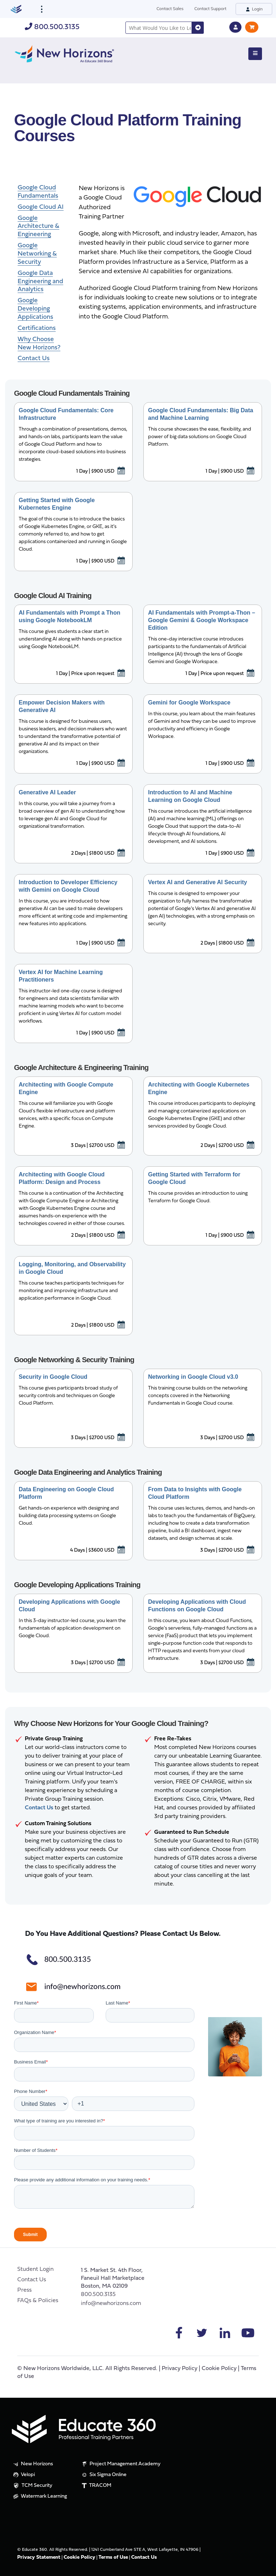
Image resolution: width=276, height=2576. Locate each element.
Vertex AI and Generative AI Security (197, 882)
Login (254, 9)
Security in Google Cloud (53, 1377)
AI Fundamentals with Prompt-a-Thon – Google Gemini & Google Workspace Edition (201, 620)
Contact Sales (170, 8)
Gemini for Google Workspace (189, 702)
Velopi (23, 2475)
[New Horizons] (64, 53)
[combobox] (158, 28)
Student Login (35, 2269)
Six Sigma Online (103, 2475)
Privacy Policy (179, 2368)
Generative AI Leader (47, 792)
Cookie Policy (219, 2368)
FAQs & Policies (37, 2301)
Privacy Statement (38, 2557)
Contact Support (210, 8)
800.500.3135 (52, 27)
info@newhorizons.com (111, 2303)
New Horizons (32, 2464)
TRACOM (95, 2485)
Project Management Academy (120, 2464)
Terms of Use (113, 2557)
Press (24, 2290)
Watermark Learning (39, 2496)
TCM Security (32, 2486)
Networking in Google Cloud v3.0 (193, 1377)
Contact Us (31, 2280)
